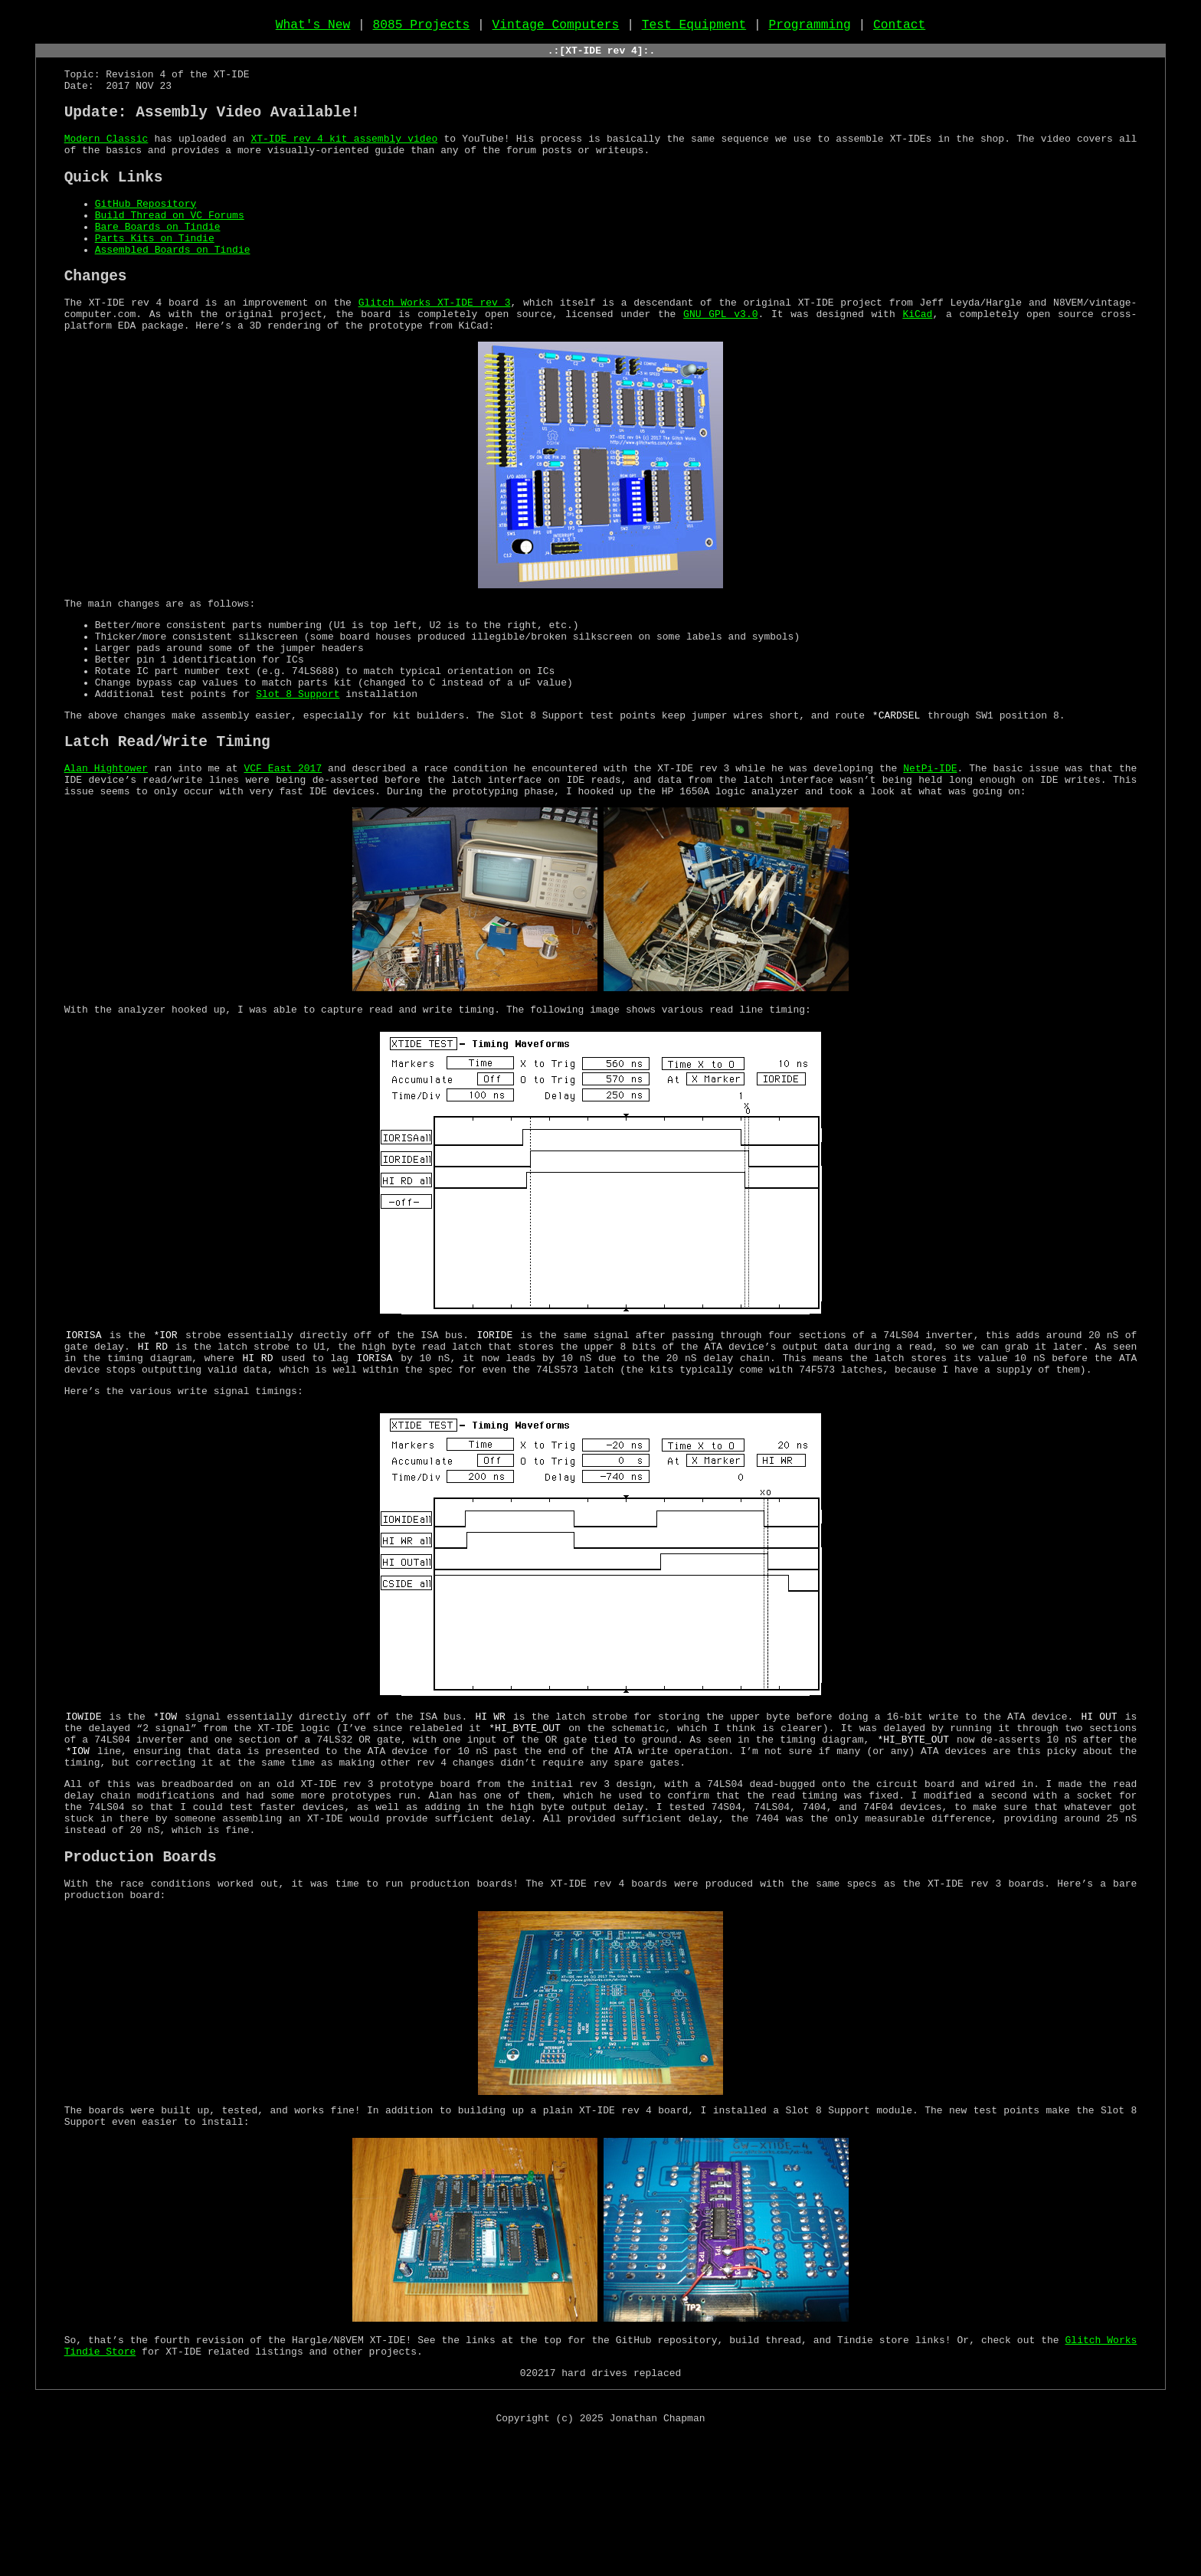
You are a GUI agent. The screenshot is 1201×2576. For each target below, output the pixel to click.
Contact (899, 28)
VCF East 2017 (283, 845)
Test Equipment (694, 28)
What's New (313, 28)
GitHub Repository (146, 234)
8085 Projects (421, 28)
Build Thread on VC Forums (169, 247)
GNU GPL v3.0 (720, 361)
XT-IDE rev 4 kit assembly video (343, 160)
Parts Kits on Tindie (154, 275)
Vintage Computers (556, 28)
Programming (809, 28)
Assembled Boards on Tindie (172, 289)
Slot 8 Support (297, 762)
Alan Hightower (106, 845)
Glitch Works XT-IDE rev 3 (434, 348)
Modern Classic (106, 160)
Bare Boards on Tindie (158, 261)
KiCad (917, 361)
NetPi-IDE (930, 845)
